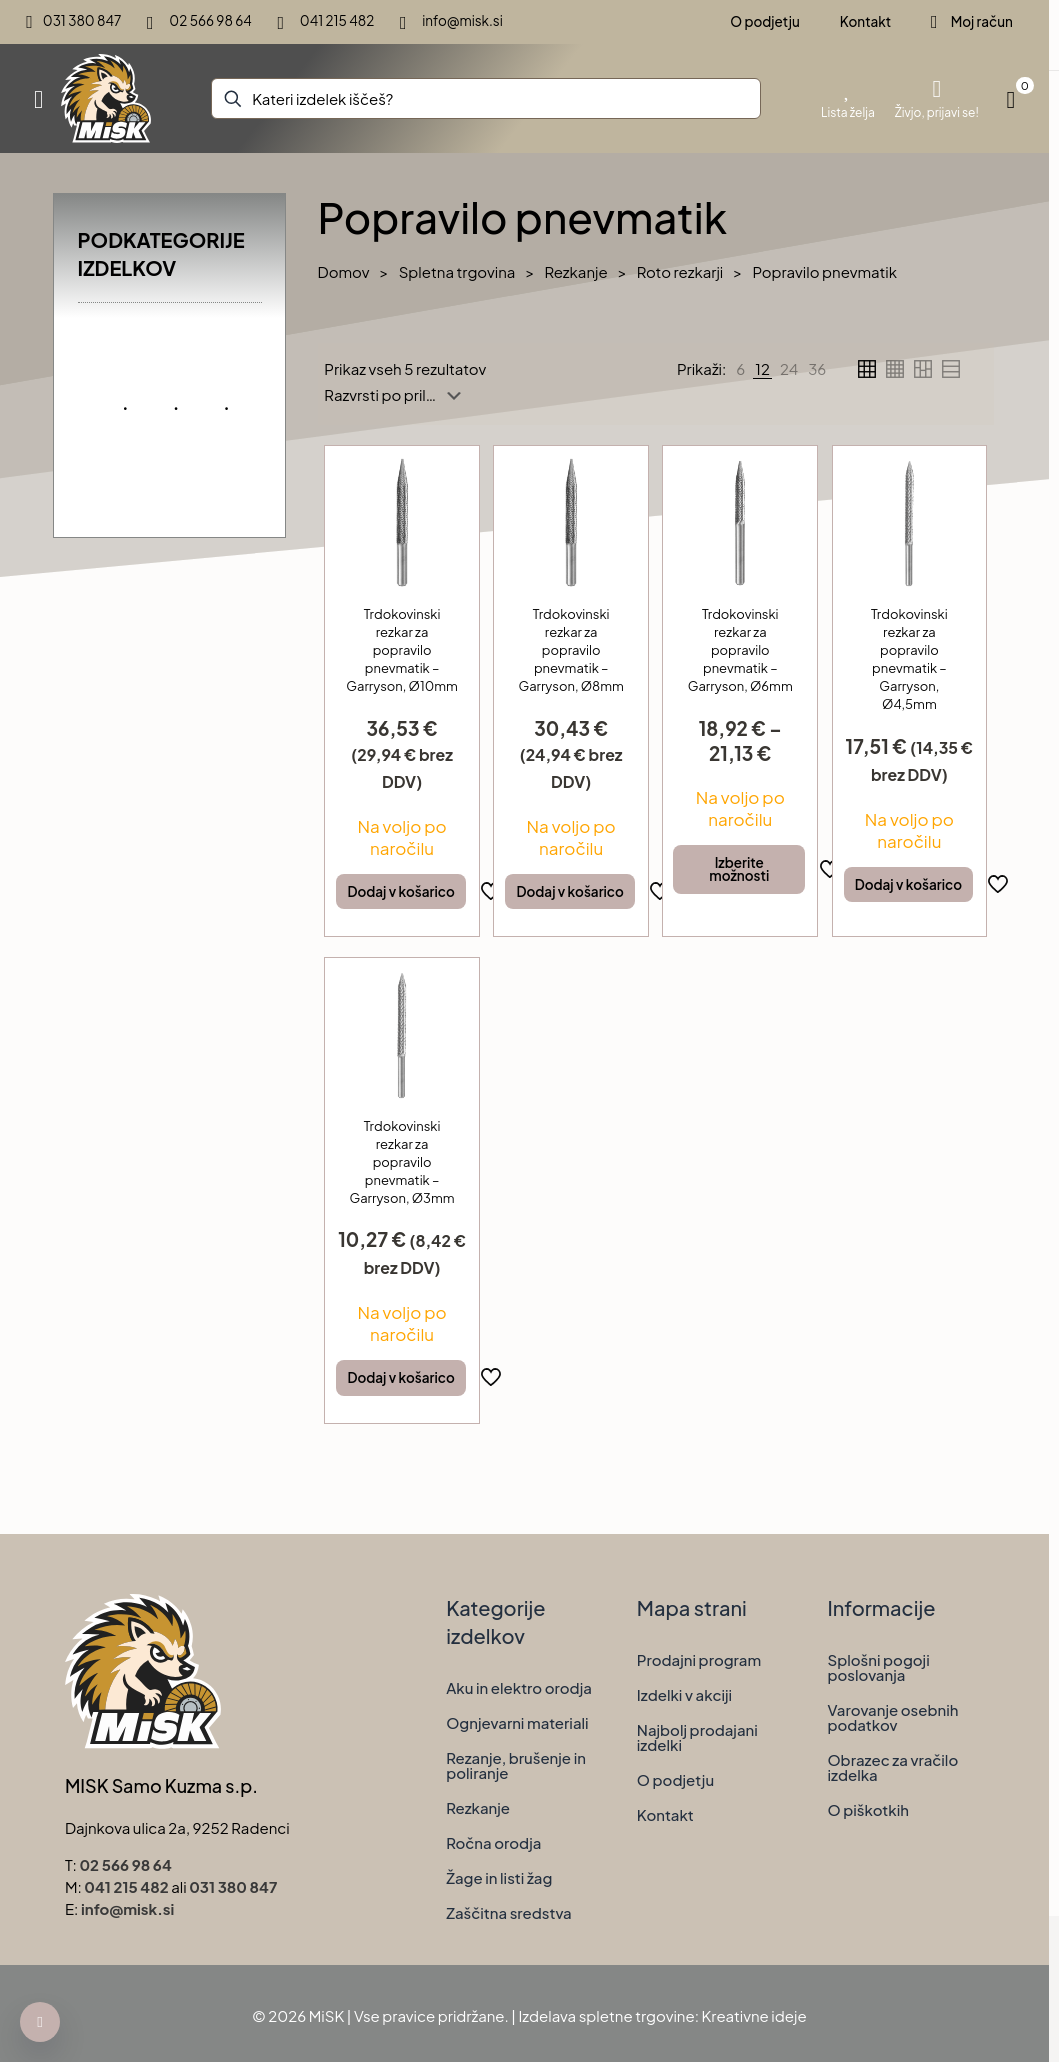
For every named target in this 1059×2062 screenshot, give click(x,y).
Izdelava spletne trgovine (606, 2015)
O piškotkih (867, 1809)
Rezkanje (575, 271)
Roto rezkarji (680, 271)
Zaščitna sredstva (509, 1912)
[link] (740, 369)
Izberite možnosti (739, 869)
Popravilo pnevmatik (824, 271)
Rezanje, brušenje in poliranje (516, 1765)
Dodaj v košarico (400, 891)
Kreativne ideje (754, 2015)
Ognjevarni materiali (517, 1722)
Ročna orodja (493, 1842)
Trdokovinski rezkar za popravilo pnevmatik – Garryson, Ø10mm (402, 650)
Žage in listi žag (499, 1877)
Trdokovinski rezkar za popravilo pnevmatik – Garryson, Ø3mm (402, 1162)
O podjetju (675, 1779)
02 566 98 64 (125, 1864)
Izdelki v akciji (684, 1694)
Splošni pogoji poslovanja (878, 1667)
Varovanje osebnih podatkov (892, 1717)
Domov (344, 271)
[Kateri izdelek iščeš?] (486, 98)
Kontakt (665, 1814)
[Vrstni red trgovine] (396, 395)
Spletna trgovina (457, 271)
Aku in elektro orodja (519, 1687)
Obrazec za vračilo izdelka (892, 1767)
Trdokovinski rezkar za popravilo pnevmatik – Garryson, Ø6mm (740, 650)
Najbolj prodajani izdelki (697, 1737)
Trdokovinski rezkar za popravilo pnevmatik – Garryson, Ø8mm (570, 650)
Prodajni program (699, 1659)
